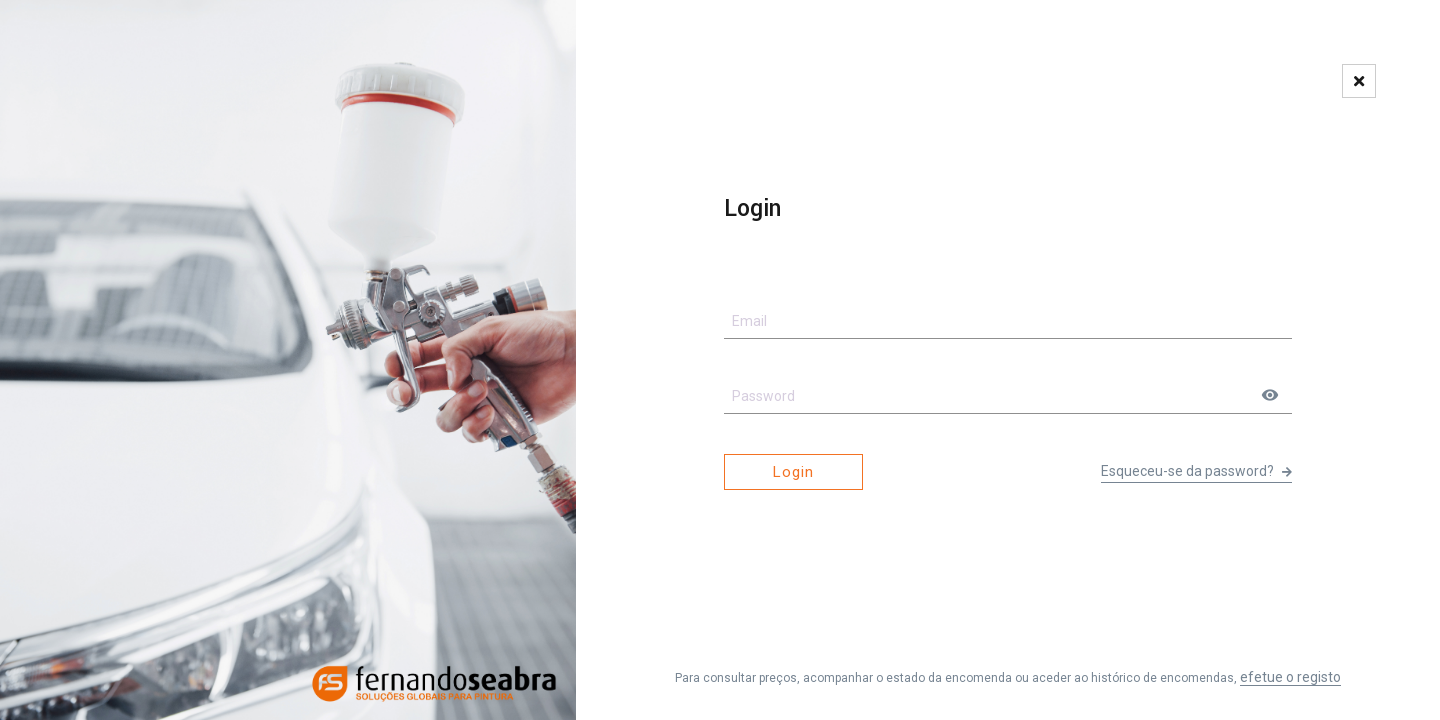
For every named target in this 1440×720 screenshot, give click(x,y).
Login (793, 472)
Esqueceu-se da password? (1196, 471)
